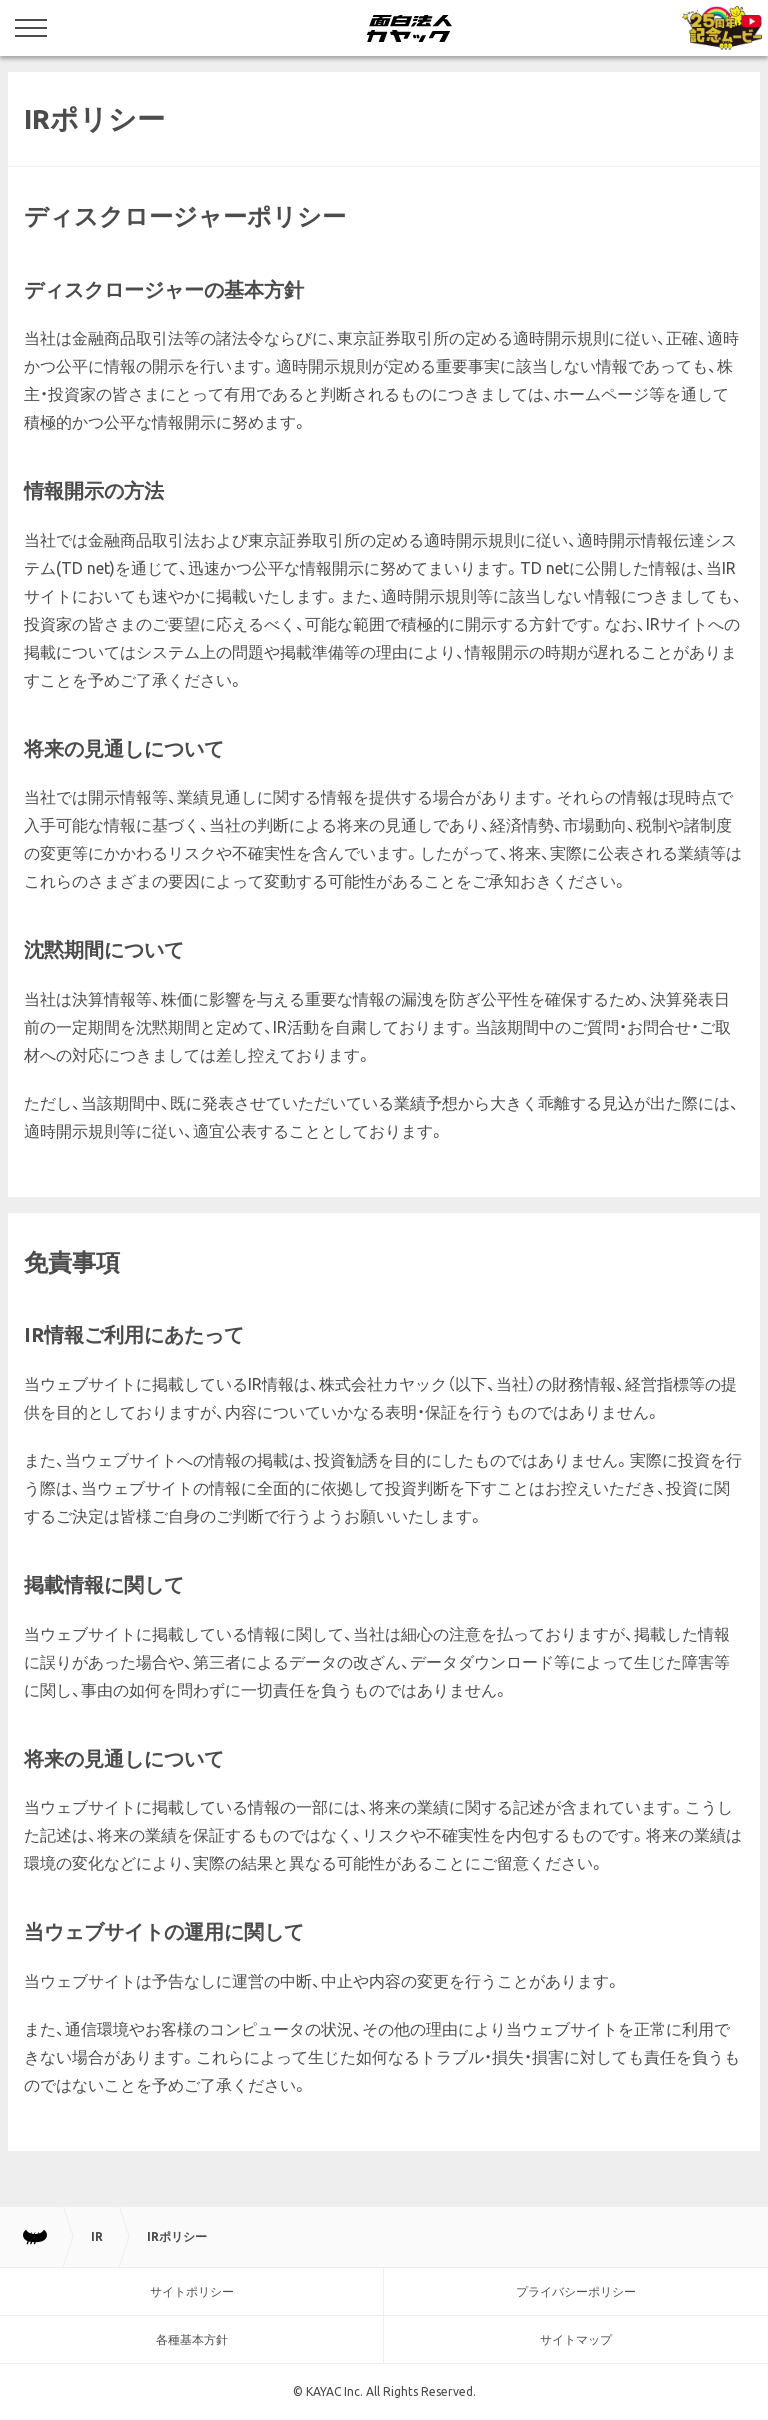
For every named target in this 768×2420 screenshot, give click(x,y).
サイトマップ (576, 2339)
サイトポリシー (192, 2291)
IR (97, 2236)
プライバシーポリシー (576, 2291)
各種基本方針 (192, 2339)
